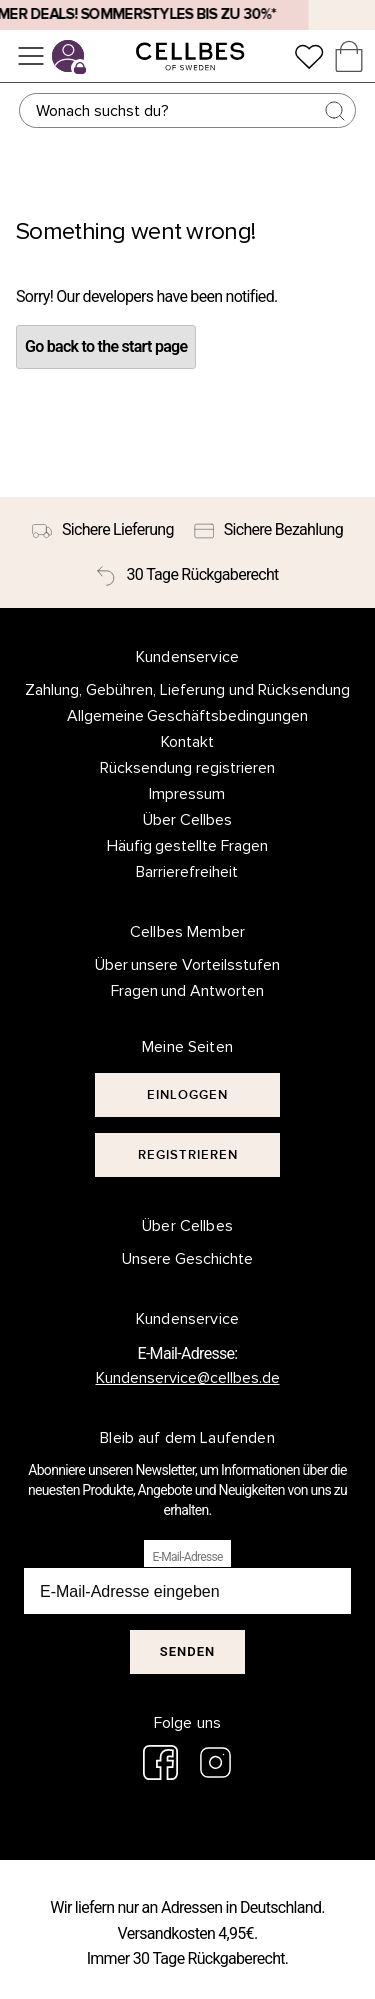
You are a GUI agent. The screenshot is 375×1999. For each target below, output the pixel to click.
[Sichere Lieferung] (103, 530)
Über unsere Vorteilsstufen (188, 965)
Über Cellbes (187, 820)
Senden (187, 1651)
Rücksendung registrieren (187, 768)
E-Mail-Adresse (187, 1557)
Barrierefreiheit (187, 872)
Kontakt (187, 742)
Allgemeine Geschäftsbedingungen (188, 716)
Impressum (187, 794)
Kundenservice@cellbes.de (188, 1378)
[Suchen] (188, 110)
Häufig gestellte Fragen (188, 846)
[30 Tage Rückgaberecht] (187, 575)
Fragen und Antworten (188, 991)
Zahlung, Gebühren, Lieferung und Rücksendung (187, 690)
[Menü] (31, 56)
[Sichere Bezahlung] (268, 530)
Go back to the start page (106, 346)
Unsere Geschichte (187, 1259)
